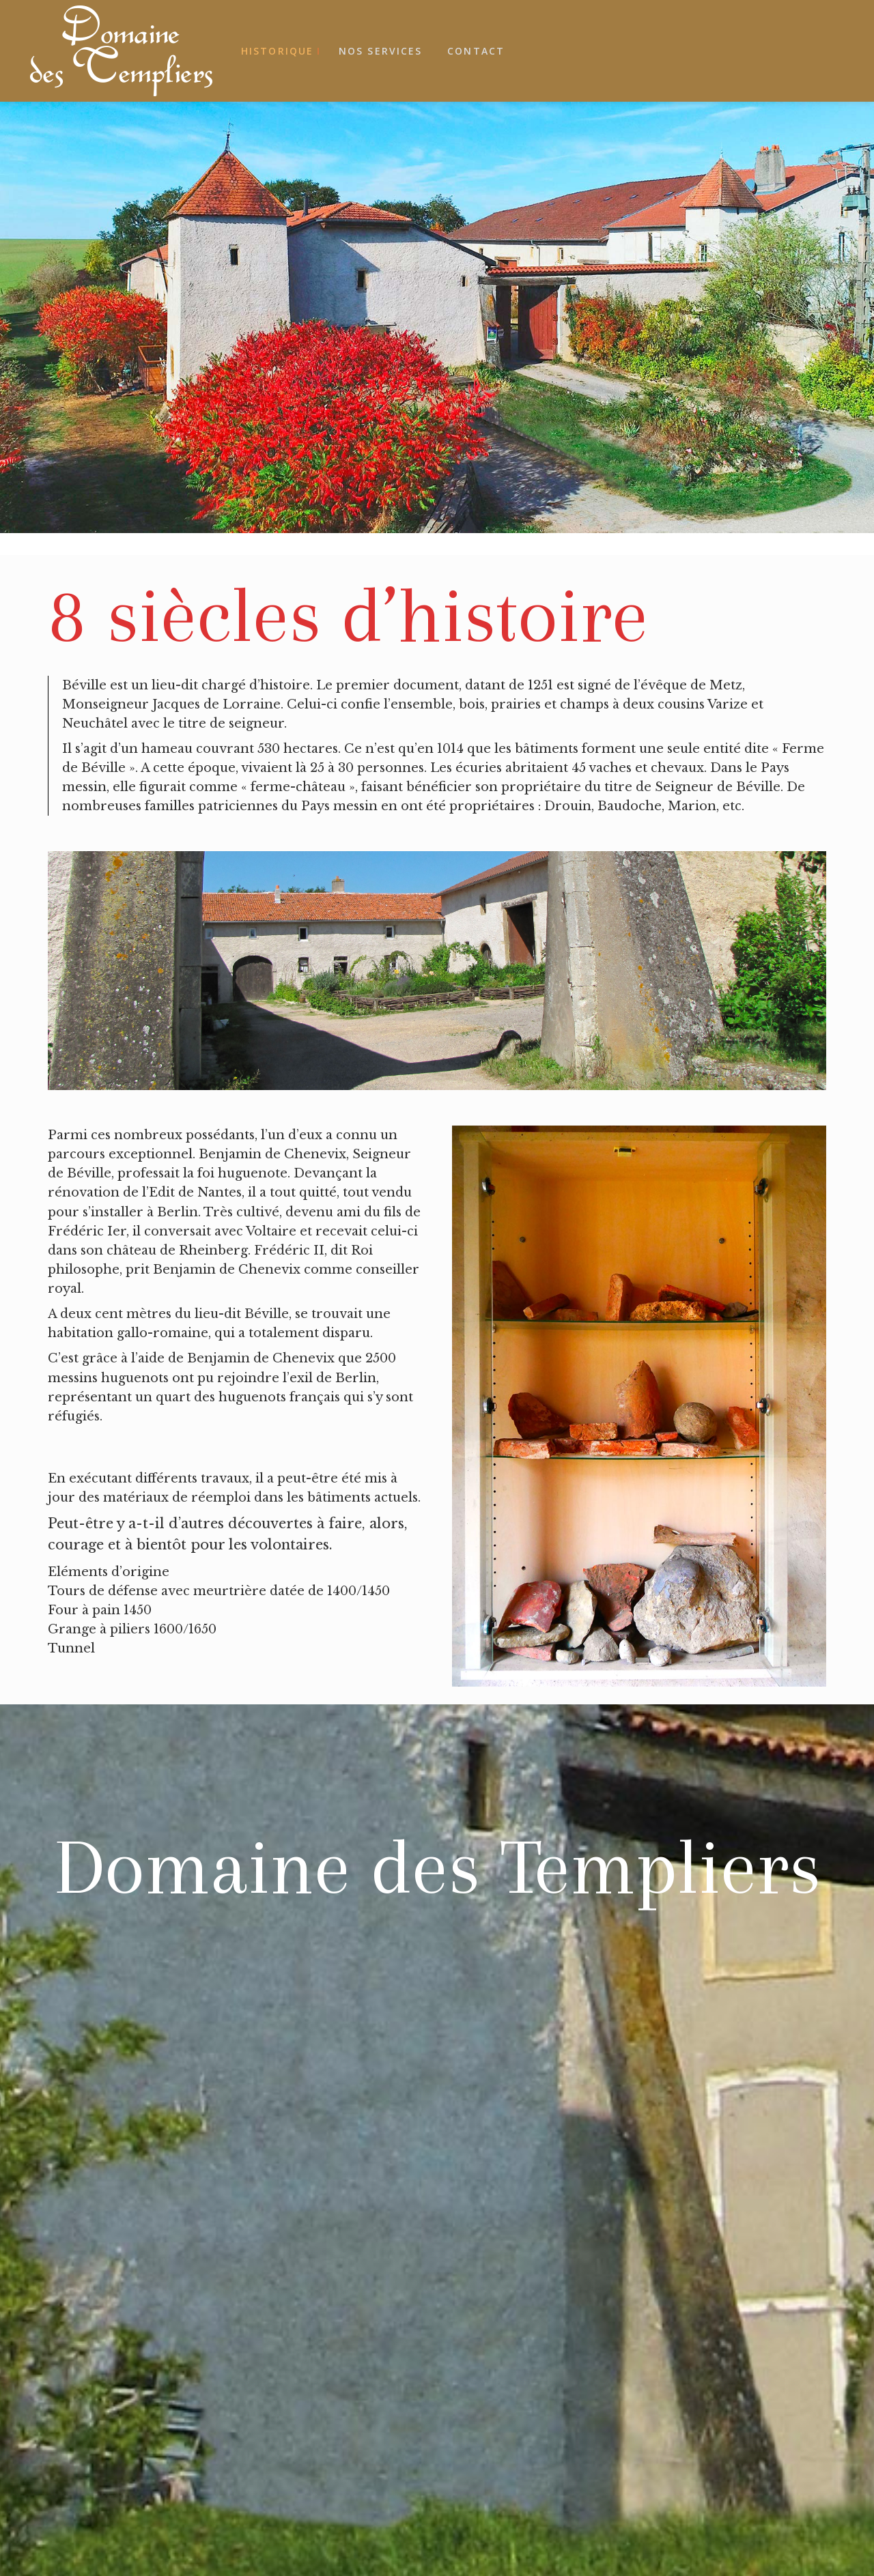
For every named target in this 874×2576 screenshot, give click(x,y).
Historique (277, 50)
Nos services (380, 50)
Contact (476, 50)
